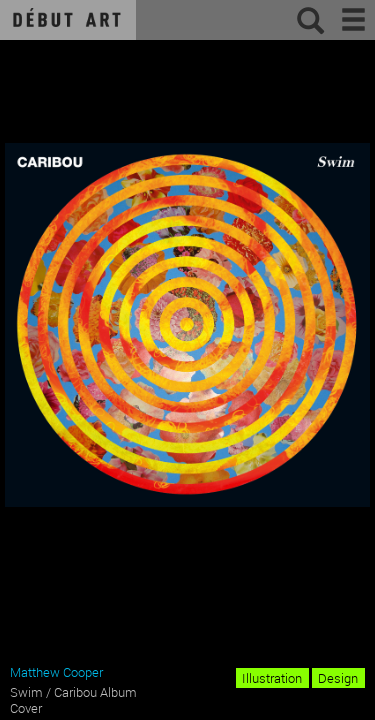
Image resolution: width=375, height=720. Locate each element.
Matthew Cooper (56, 672)
